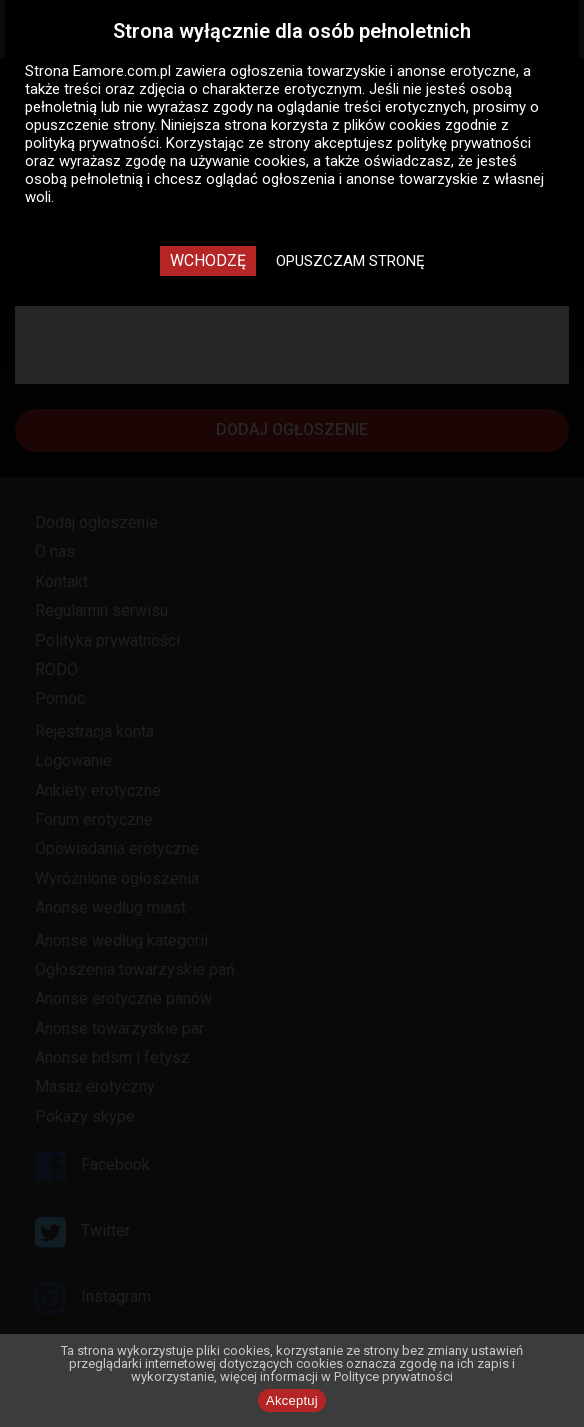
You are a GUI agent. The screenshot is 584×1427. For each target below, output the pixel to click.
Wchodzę (208, 260)
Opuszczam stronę (350, 261)
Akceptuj (292, 1400)
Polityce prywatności (393, 1376)
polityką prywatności (92, 143)
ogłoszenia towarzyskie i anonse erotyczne (373, 71)
